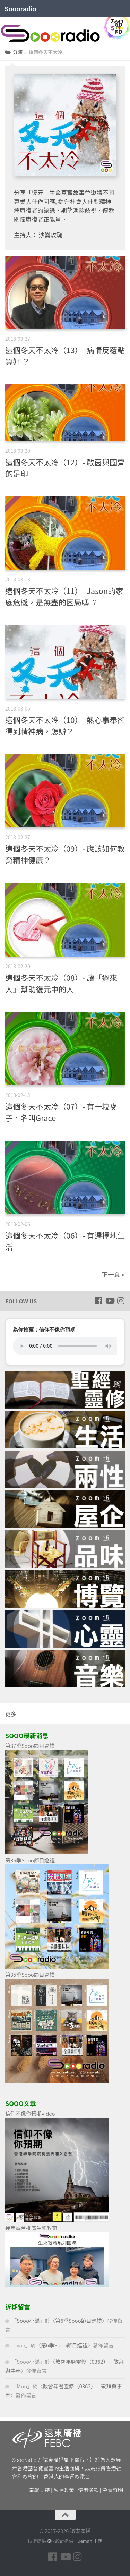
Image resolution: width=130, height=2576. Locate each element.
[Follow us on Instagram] (120, 1300)
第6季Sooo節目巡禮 (78, 2320)
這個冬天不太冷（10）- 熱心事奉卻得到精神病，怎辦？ (65, 725)
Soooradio (20, 9)
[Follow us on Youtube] (109, 1300)
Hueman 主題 (88, 2540)
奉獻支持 (39, 2489)
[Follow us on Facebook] (98, 1300)
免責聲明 (112, 2489)
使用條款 (88, 2489)
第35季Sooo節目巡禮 (30, 1974)
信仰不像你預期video (30, 2113)
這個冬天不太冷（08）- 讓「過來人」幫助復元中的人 (61, 983)
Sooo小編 (28, 2320)
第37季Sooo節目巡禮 (30, 1745)
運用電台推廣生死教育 (31, 2227)
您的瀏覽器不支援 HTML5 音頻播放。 (65, 1346)
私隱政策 (63, 2489)
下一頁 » (113, 1273)
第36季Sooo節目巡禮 (30, 1860)
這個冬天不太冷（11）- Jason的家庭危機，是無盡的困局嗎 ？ (64, 596)
